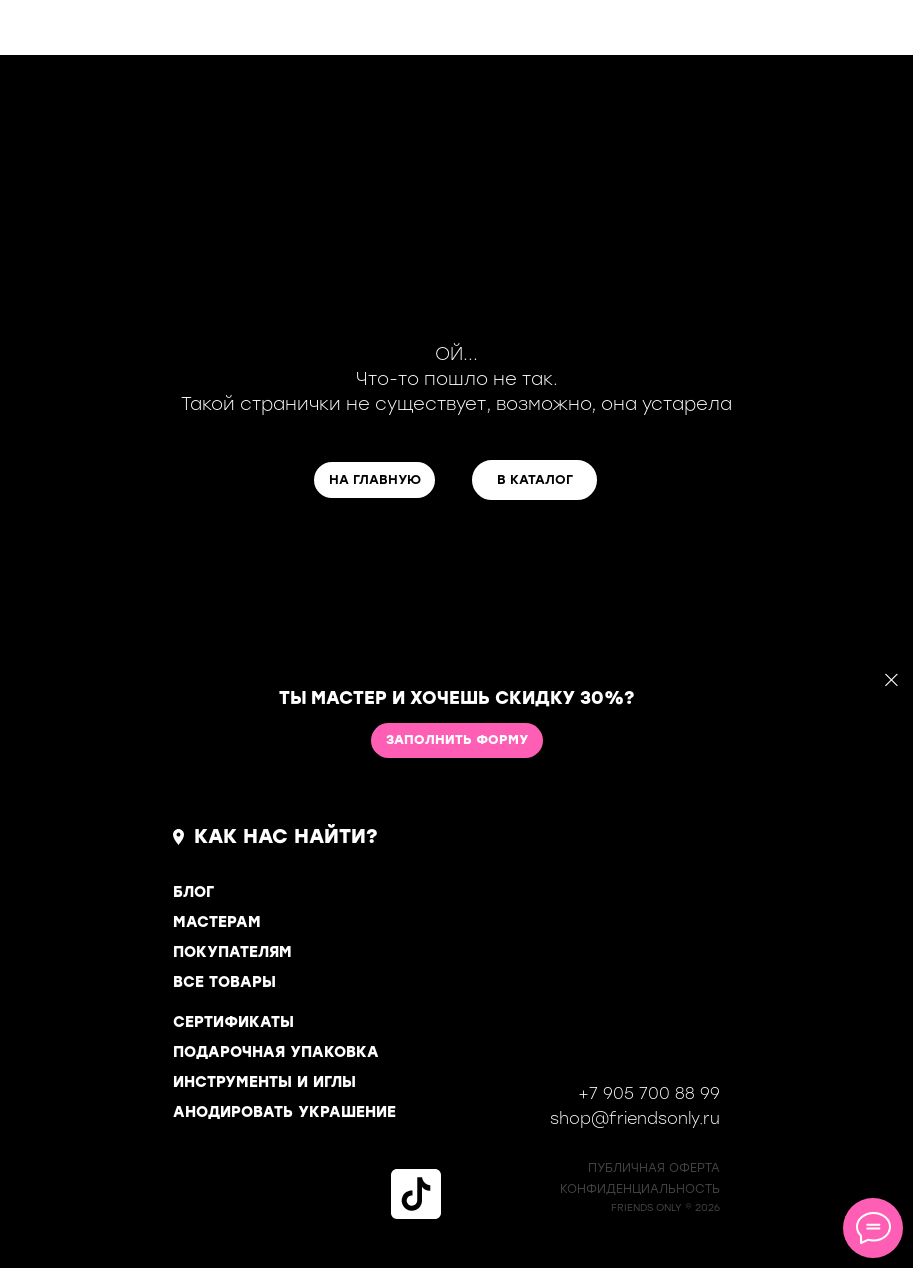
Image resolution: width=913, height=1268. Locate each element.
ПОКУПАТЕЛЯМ (232, 952)
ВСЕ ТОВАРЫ (224, 982)
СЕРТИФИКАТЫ (233, 1022)
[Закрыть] (891, 680)
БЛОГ (193, 892)
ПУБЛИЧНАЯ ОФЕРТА (654, 1168)
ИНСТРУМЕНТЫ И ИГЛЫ (264, 1082)
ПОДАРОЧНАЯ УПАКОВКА (276, 1052)
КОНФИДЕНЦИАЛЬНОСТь (640, 1189)
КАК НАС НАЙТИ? (286, 836)
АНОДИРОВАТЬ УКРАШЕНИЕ (284, 1112)
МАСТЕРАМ (217, 922)
